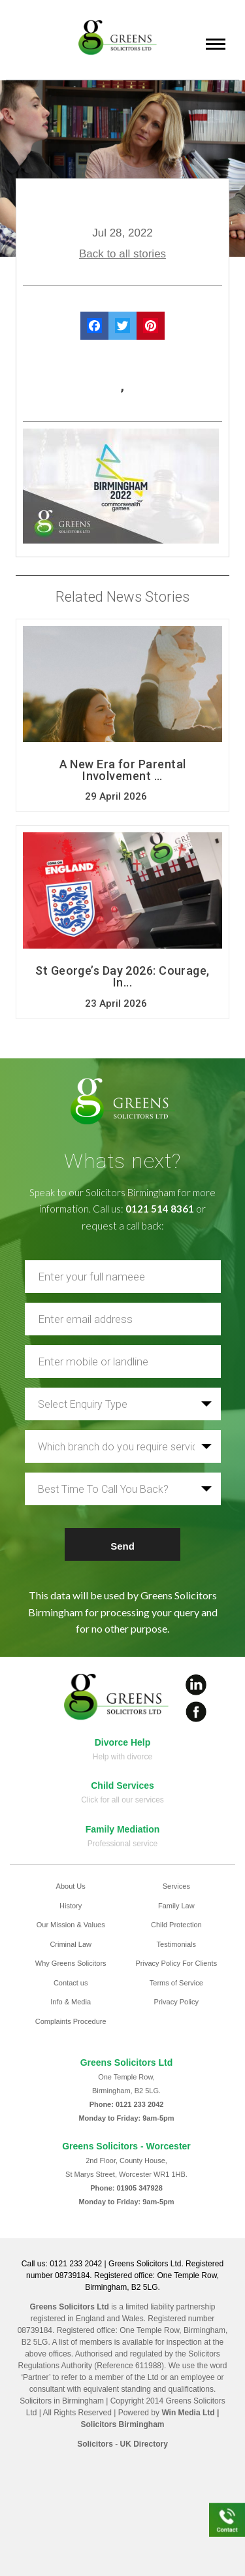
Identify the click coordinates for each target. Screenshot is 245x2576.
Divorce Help (123, 1742)
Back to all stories (122, 253)
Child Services (122, 1785)
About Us (71, 1886)
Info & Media (70, 2002)
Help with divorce (122, 1756)
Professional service (122, 1843)
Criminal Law (70, 1944)
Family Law (176, 1906)
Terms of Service (176, 1983)
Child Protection (176, 1925)
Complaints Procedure (70, 2021)
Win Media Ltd (187, 2412)
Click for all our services (122, 1799)
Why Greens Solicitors (70, 1963)
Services (176, 1886)
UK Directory (144, 2444)
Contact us (71, 1983)
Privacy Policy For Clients (176, 1963)
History (70, 1906)
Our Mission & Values (71, 1925)
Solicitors (95, 2444)
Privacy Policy (176, 2002)
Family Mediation (123, 1829)
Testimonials (177, 1944)
